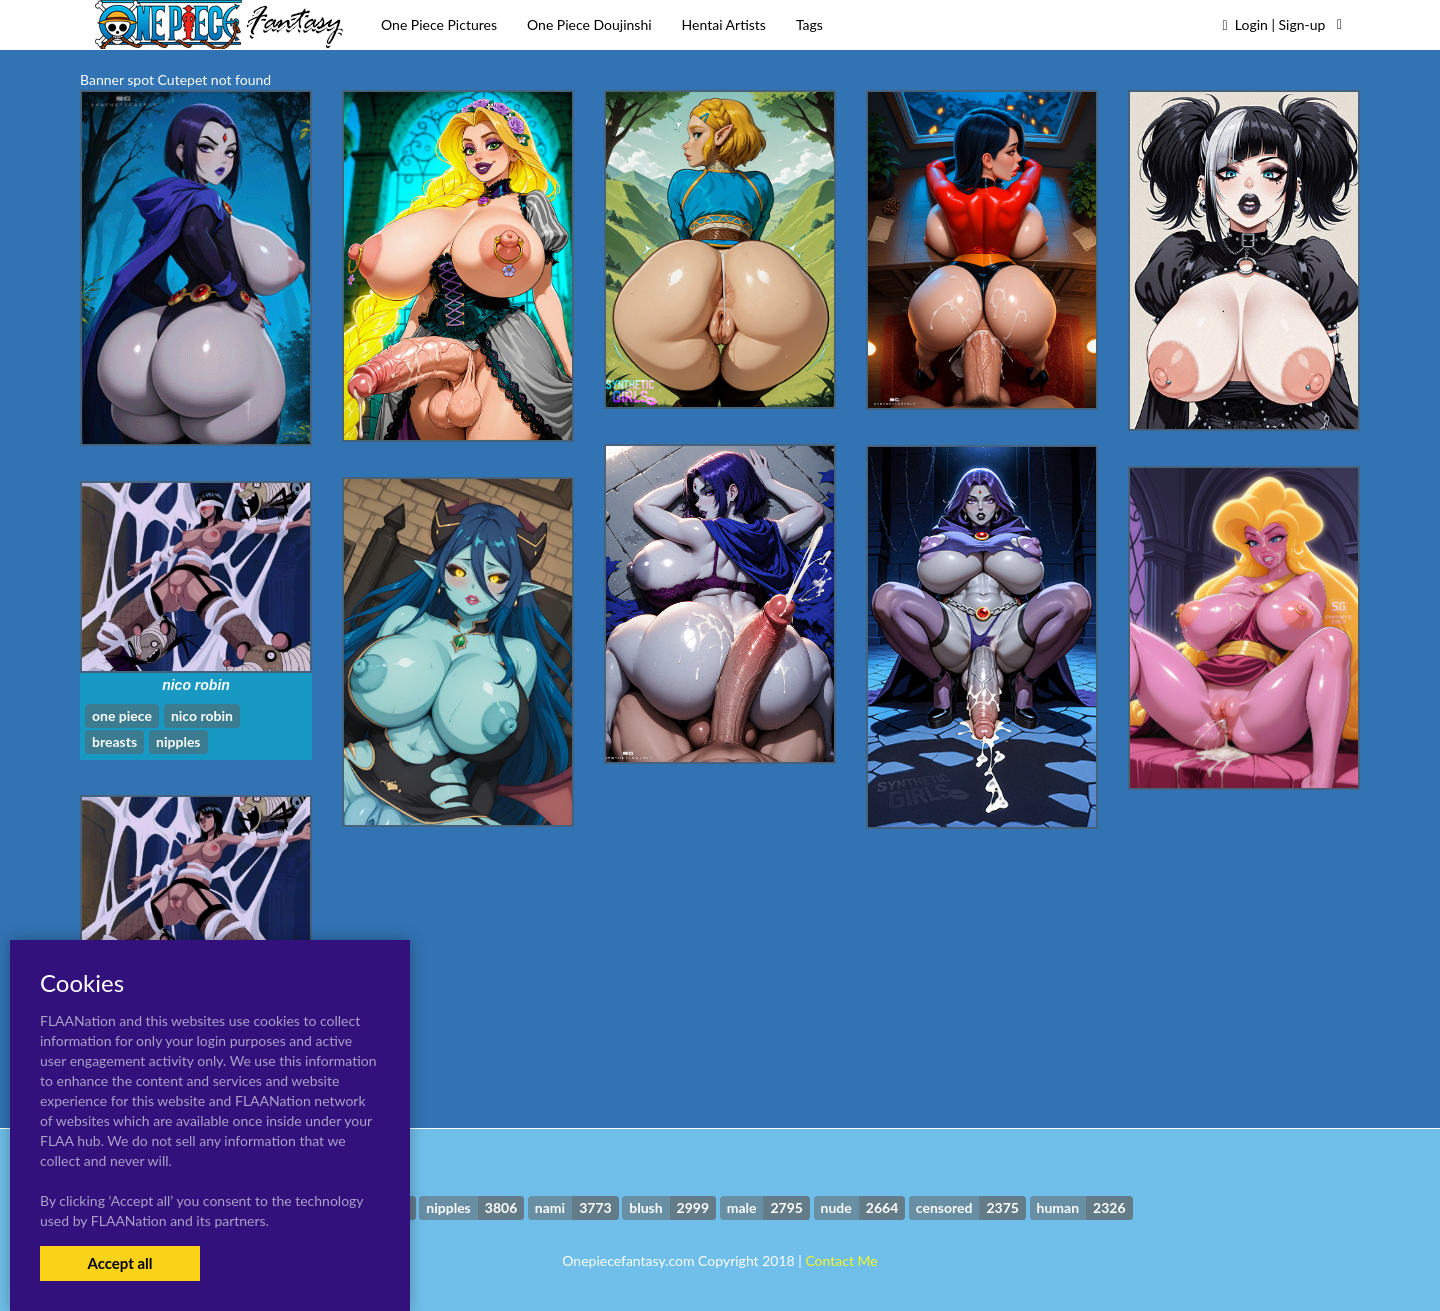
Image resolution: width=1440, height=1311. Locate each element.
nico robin (196, 685)
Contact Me (841, 1260)
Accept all (119, 1263)
